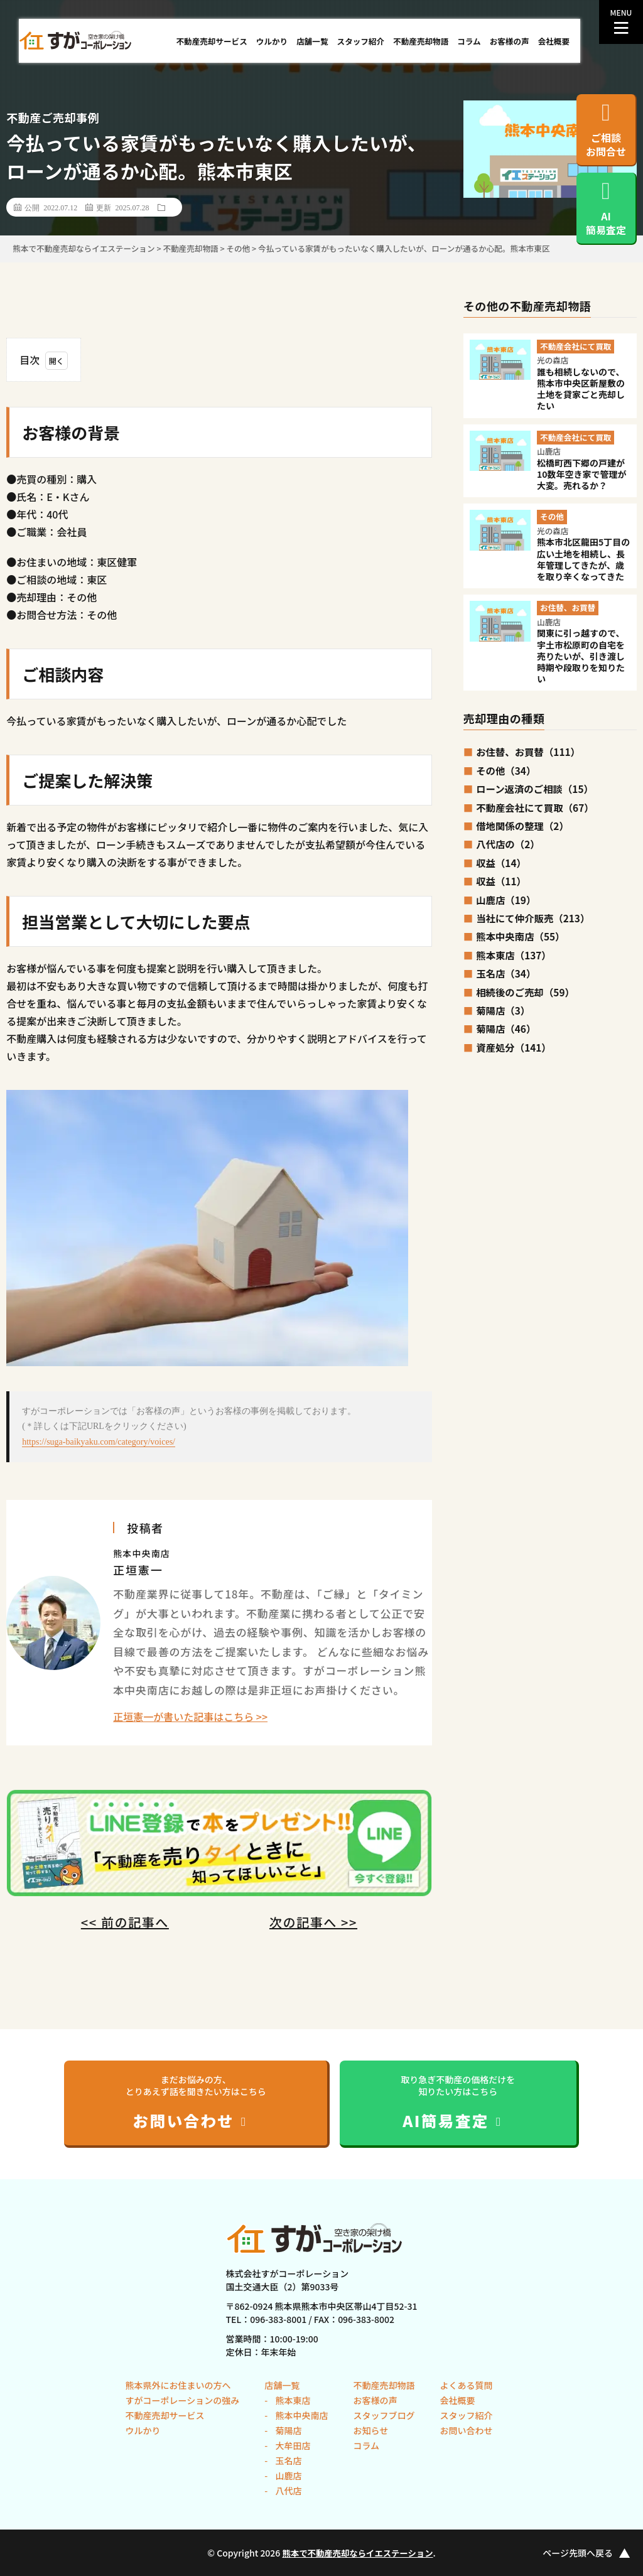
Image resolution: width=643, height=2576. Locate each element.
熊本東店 (291, 2400)
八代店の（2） (507, 844)
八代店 (287, 2490)
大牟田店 (291, 2445)
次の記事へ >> (313, 1922)
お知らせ (370, 2430)
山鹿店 (287, 2475)
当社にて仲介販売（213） (533, 918)
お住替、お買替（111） (528, 751)
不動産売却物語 (420, 41)
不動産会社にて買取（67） (534, 807)
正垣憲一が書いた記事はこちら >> (190, 1716)
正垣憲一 (138, 1569)
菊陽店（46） (506, 1028)
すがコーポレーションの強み (183, 2400)
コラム (468, 41)
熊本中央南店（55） (520, 936)
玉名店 (287, 2460)
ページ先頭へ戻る (586, 2552)
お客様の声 (509, 41)
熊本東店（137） (513, 955)
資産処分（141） (513, 1047)
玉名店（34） (506, 973)
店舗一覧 (312, 41)
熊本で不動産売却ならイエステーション (358, 2552)
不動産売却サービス (211, 41)
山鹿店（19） (506, 900)
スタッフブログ (383, 2415)
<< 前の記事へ (125, 1922)
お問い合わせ (466, 2430)
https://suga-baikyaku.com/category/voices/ (98, 1442)
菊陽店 (287, 2430)
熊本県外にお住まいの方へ (178, 2385)
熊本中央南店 (300, 2415)
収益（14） (501, 863)
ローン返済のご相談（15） (534, 788)
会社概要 (554, 41)
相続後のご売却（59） (525, 992)
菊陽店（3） (503, 1010)
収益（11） (501, 881)
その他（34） (506, 770)
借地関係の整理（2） (522, 826)
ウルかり (272, 41)
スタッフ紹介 (361, 41)
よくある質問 (466, 2385)
